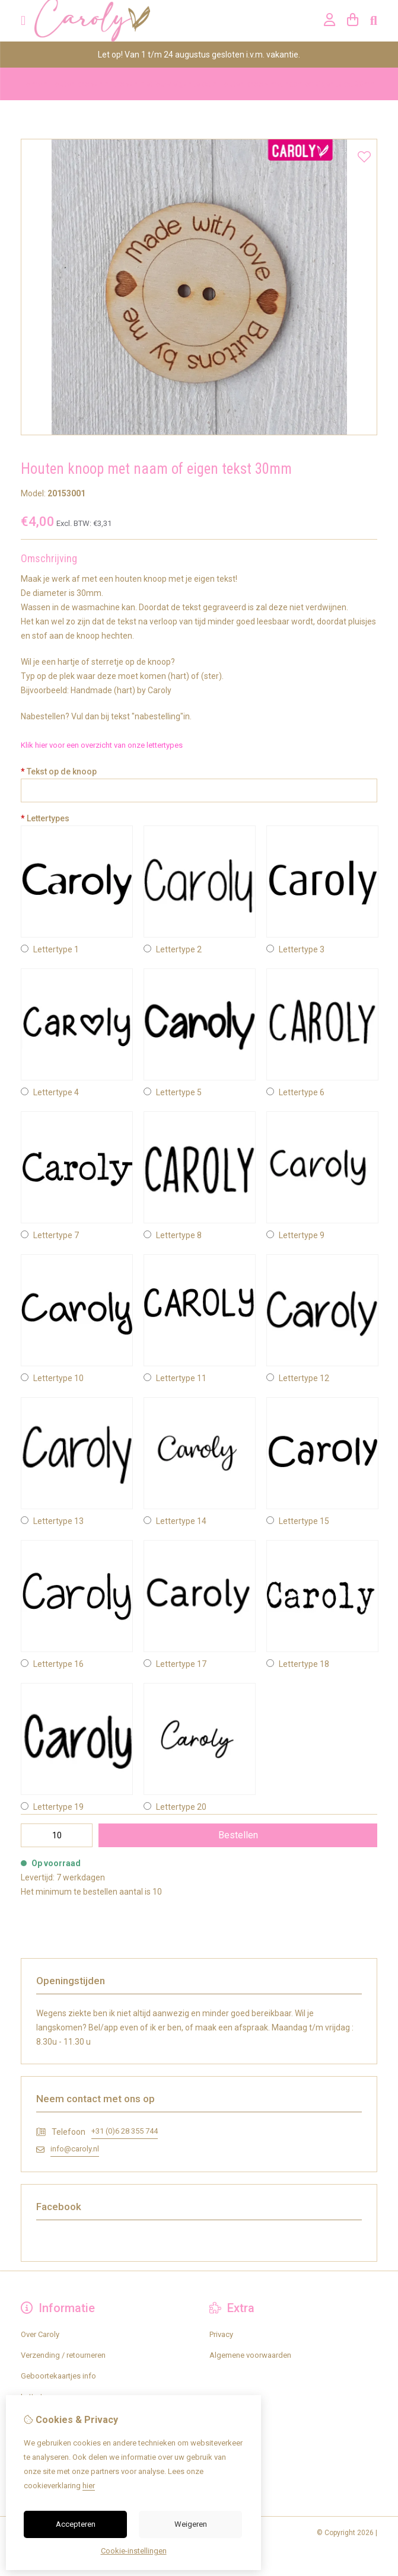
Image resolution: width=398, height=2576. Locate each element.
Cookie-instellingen (134, 2550)
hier (88, 2485)
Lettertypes (45, 818)
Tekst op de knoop (59, 771)
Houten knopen (76, 83)
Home (31, 83)
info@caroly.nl (74, 2148)
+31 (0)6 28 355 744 (124, 2131)
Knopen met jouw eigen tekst (161, 83)
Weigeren (190, 2524)
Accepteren (75, 2524)
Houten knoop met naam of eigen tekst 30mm (297, 83)
